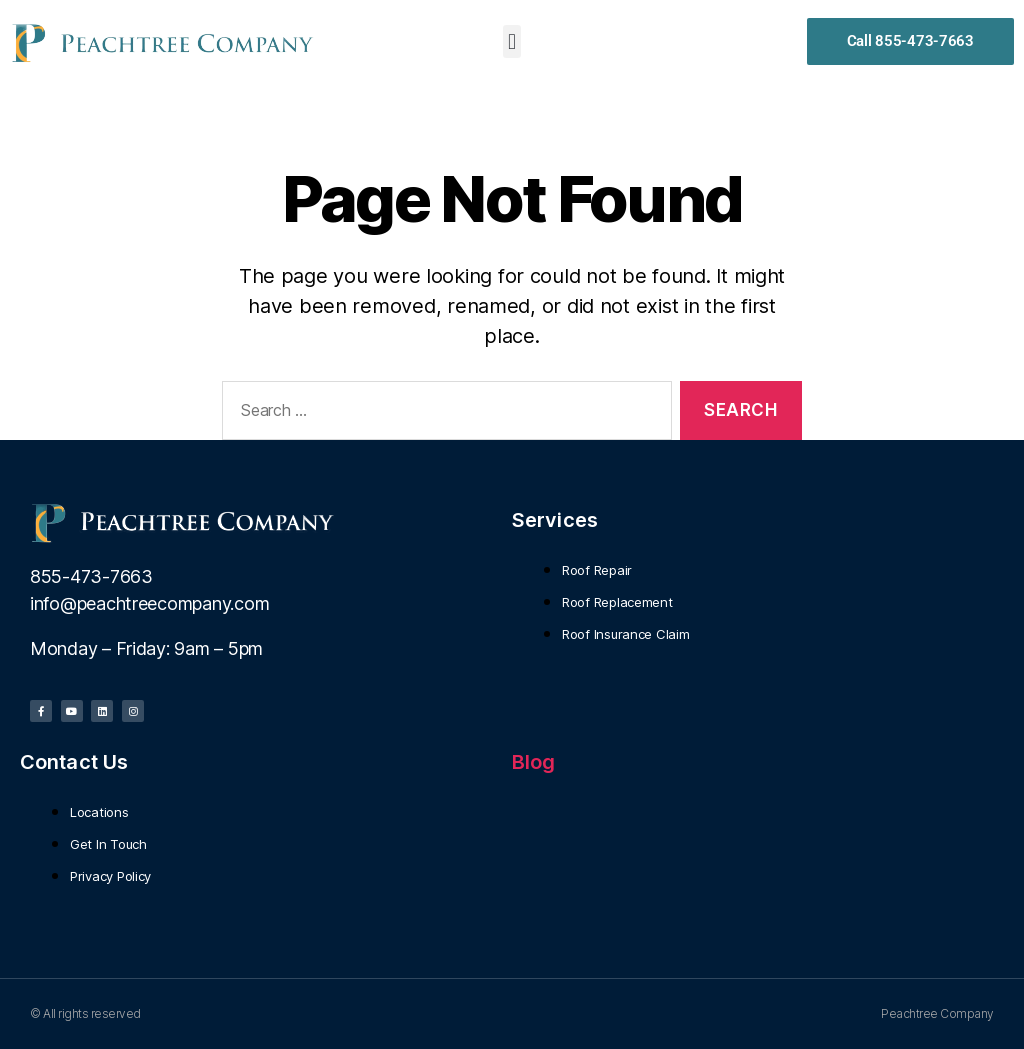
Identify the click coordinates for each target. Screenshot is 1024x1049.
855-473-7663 (91, 576)
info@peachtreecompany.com (149, 603)
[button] (512, 41)
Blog (533, 762)
